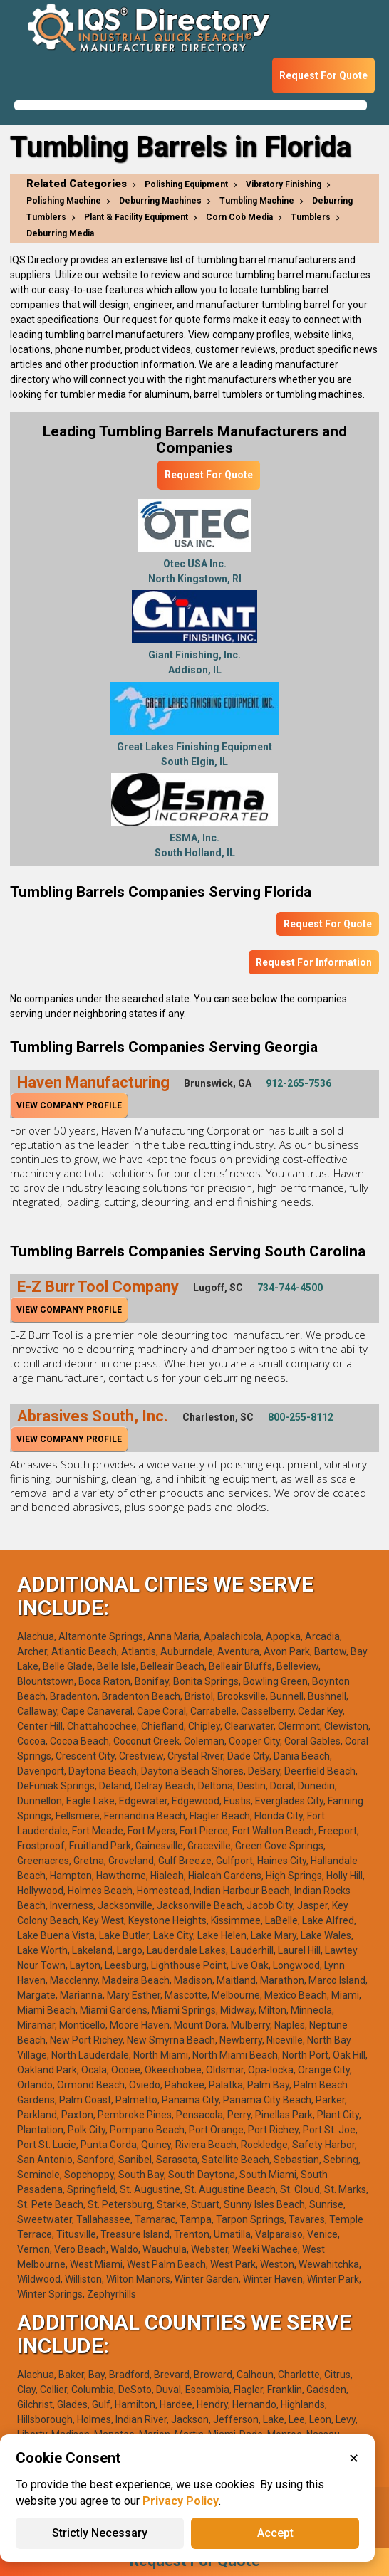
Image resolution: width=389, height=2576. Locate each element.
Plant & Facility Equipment (136, 217)
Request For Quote (323, 75)
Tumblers (311, 217)
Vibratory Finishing (283, 184)
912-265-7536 (298, 1083)
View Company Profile (69, 1105)
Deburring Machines (160, 201)
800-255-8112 (300, 1417)
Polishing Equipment (186, 184)
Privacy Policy (180, 2501)
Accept (275, 2533)
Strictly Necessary (99, 2533)
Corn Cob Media (239, 217)
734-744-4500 (290, 1287)
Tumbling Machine (256, 201)
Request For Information (314, 962)
